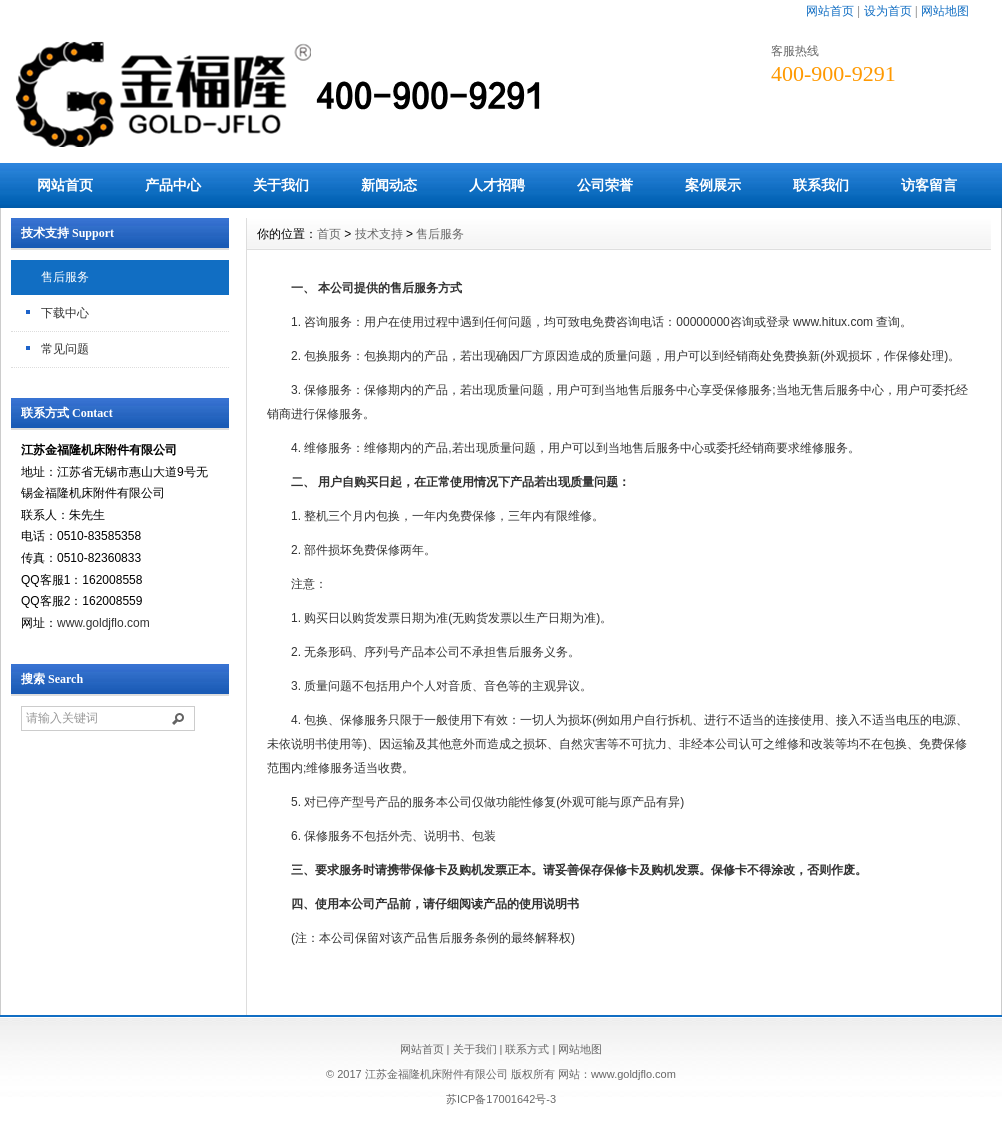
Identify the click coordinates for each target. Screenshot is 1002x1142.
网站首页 (830, 11)
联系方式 (527, 1049)
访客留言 (929, 185)
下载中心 (65, 313)
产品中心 (173, 185)
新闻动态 (389, 185)
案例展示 (713, 185)
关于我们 (281, 185)
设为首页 (888, 11)
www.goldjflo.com (103, 623)
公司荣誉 (605, 185)
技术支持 (379, 234)
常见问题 (65, 349)
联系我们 (821, 185)
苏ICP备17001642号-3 (501, 1099)
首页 (329, 234)
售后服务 (65, 277)
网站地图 (945, 11)
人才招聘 (497, 185)
